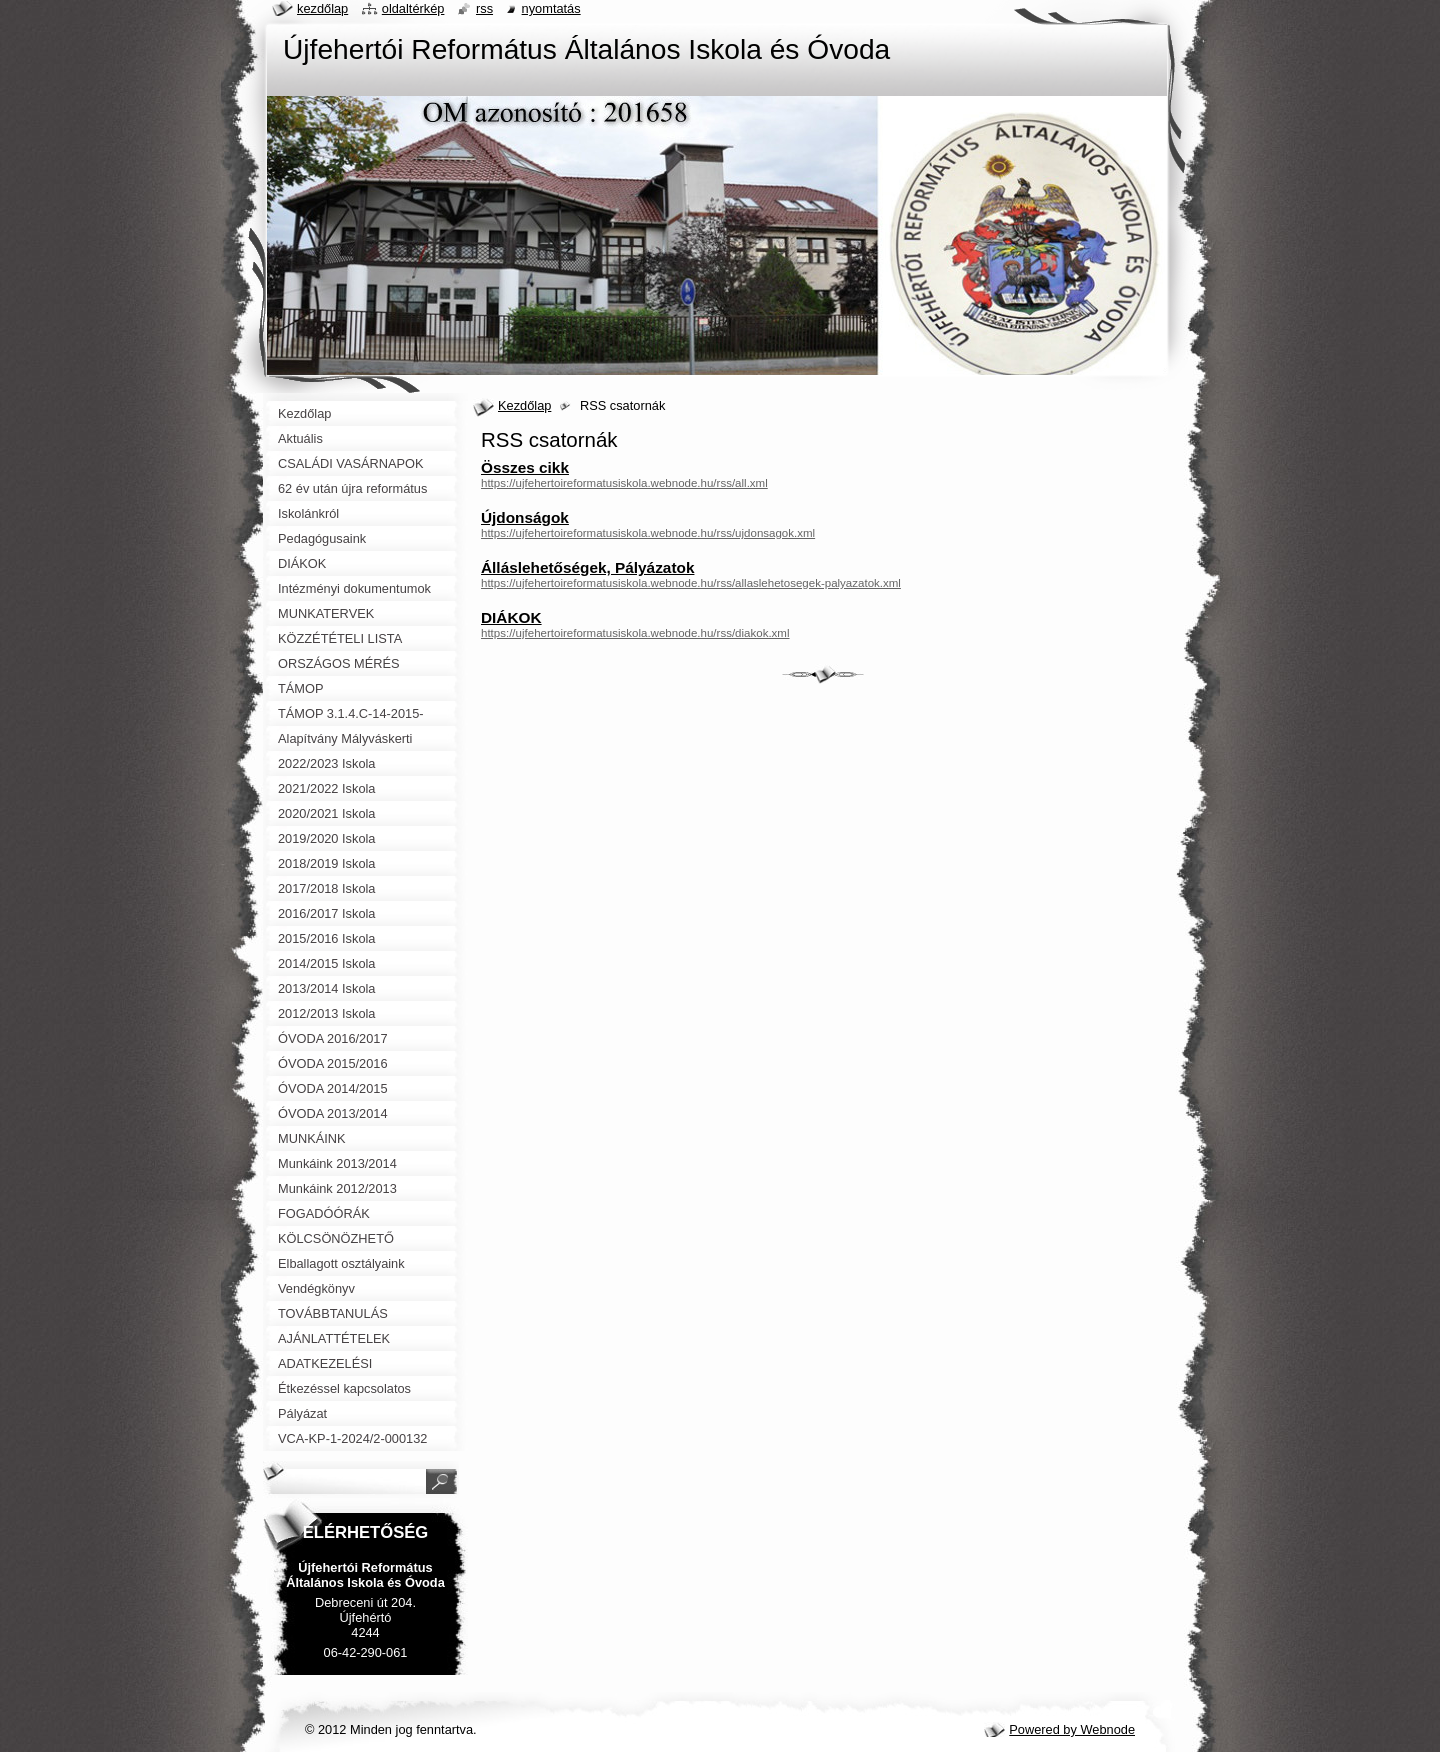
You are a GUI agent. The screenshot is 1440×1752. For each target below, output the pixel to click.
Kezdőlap (524, 405)
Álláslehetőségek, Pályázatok (587, 567)
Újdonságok (525, 517)
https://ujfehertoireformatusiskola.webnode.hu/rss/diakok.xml (635, 633)
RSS (484, 8)
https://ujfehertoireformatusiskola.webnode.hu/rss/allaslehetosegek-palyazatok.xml (691, 583)
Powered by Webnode (1072, 1729)
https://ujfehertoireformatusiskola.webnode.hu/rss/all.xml (624, 483)
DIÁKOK (511, 617)
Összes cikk (525, 467)
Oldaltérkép (413, 8)
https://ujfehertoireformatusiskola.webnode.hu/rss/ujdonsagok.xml (648, 533)
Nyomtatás (551, 8)
